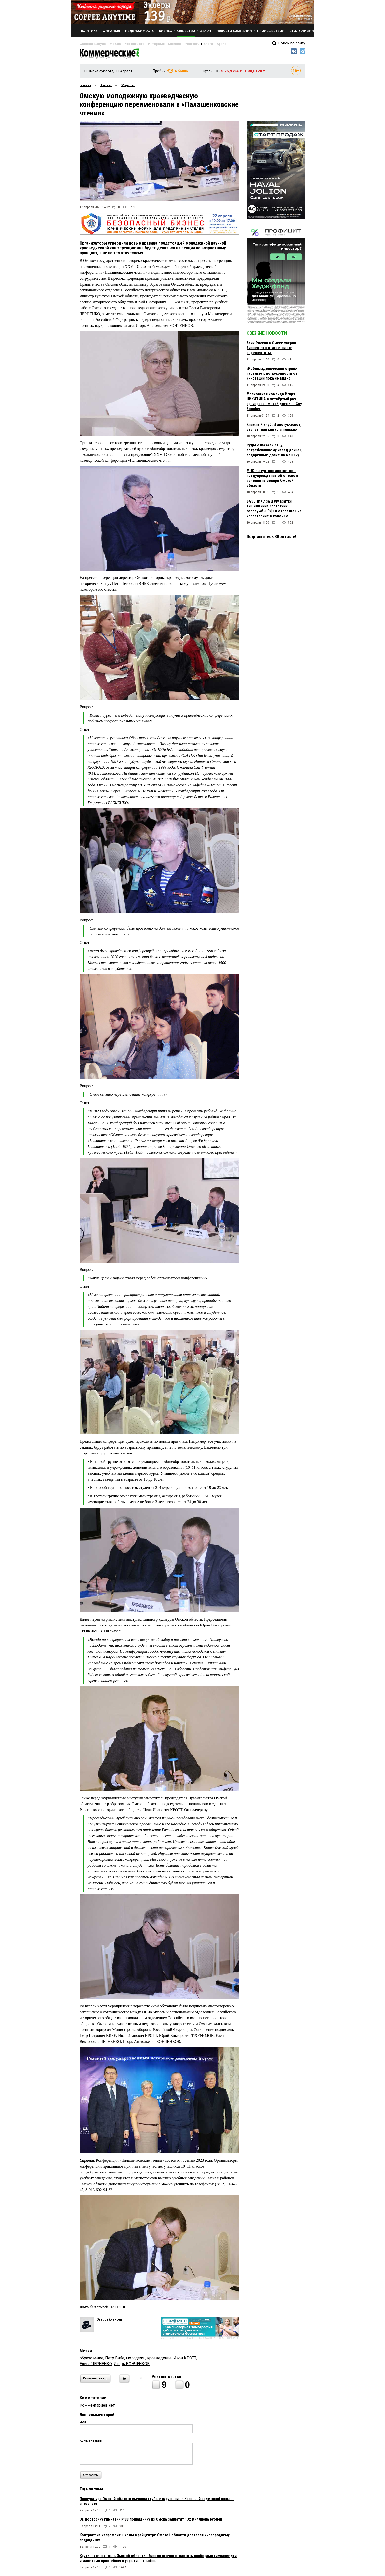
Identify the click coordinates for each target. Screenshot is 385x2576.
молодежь (135, 2360)
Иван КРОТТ (184, 2360)
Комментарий (91, 2442)
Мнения (161, 43)
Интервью (146, 43)
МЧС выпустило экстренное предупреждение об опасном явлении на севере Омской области (272, 480)
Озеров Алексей (109, 2321)
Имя (83, 2424)
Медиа (110, 43)
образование (91, 2360)
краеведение (159, 2360)
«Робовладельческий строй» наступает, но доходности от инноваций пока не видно (272, 375)
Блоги (192, 43)
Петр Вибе (114, 2360)
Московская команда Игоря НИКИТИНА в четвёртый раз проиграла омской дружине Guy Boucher (274, 403)
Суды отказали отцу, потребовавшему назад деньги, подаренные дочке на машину (274, 452)
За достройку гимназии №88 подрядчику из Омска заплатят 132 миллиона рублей (151, 2521)
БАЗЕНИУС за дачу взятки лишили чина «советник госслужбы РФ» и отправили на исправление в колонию (274, 510)
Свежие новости (267, 335)
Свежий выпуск (91, 43)
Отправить (91, 2477)
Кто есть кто (127, 43)
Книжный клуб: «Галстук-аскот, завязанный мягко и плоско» (274, 429)
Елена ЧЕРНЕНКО (96, 2365)
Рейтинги (177, 43)
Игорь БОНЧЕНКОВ (132, 2365)
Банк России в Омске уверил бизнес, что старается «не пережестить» (271, 350)
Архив (203, 43)
